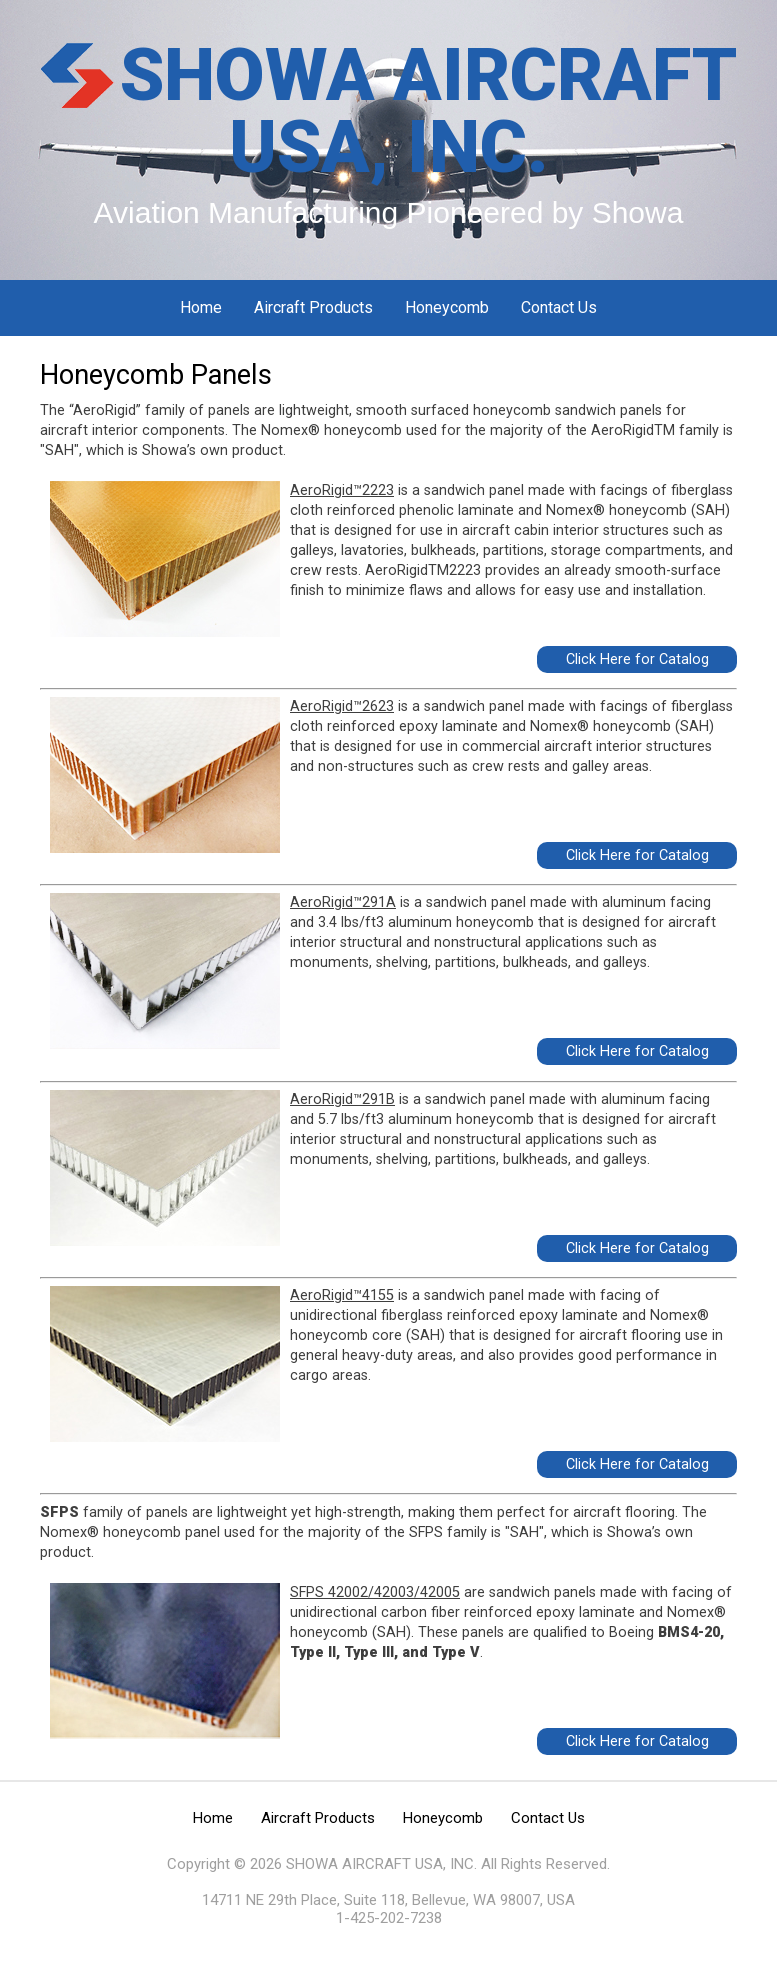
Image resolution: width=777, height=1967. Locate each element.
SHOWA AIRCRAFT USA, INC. (428, 111)
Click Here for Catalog (637, 659)
